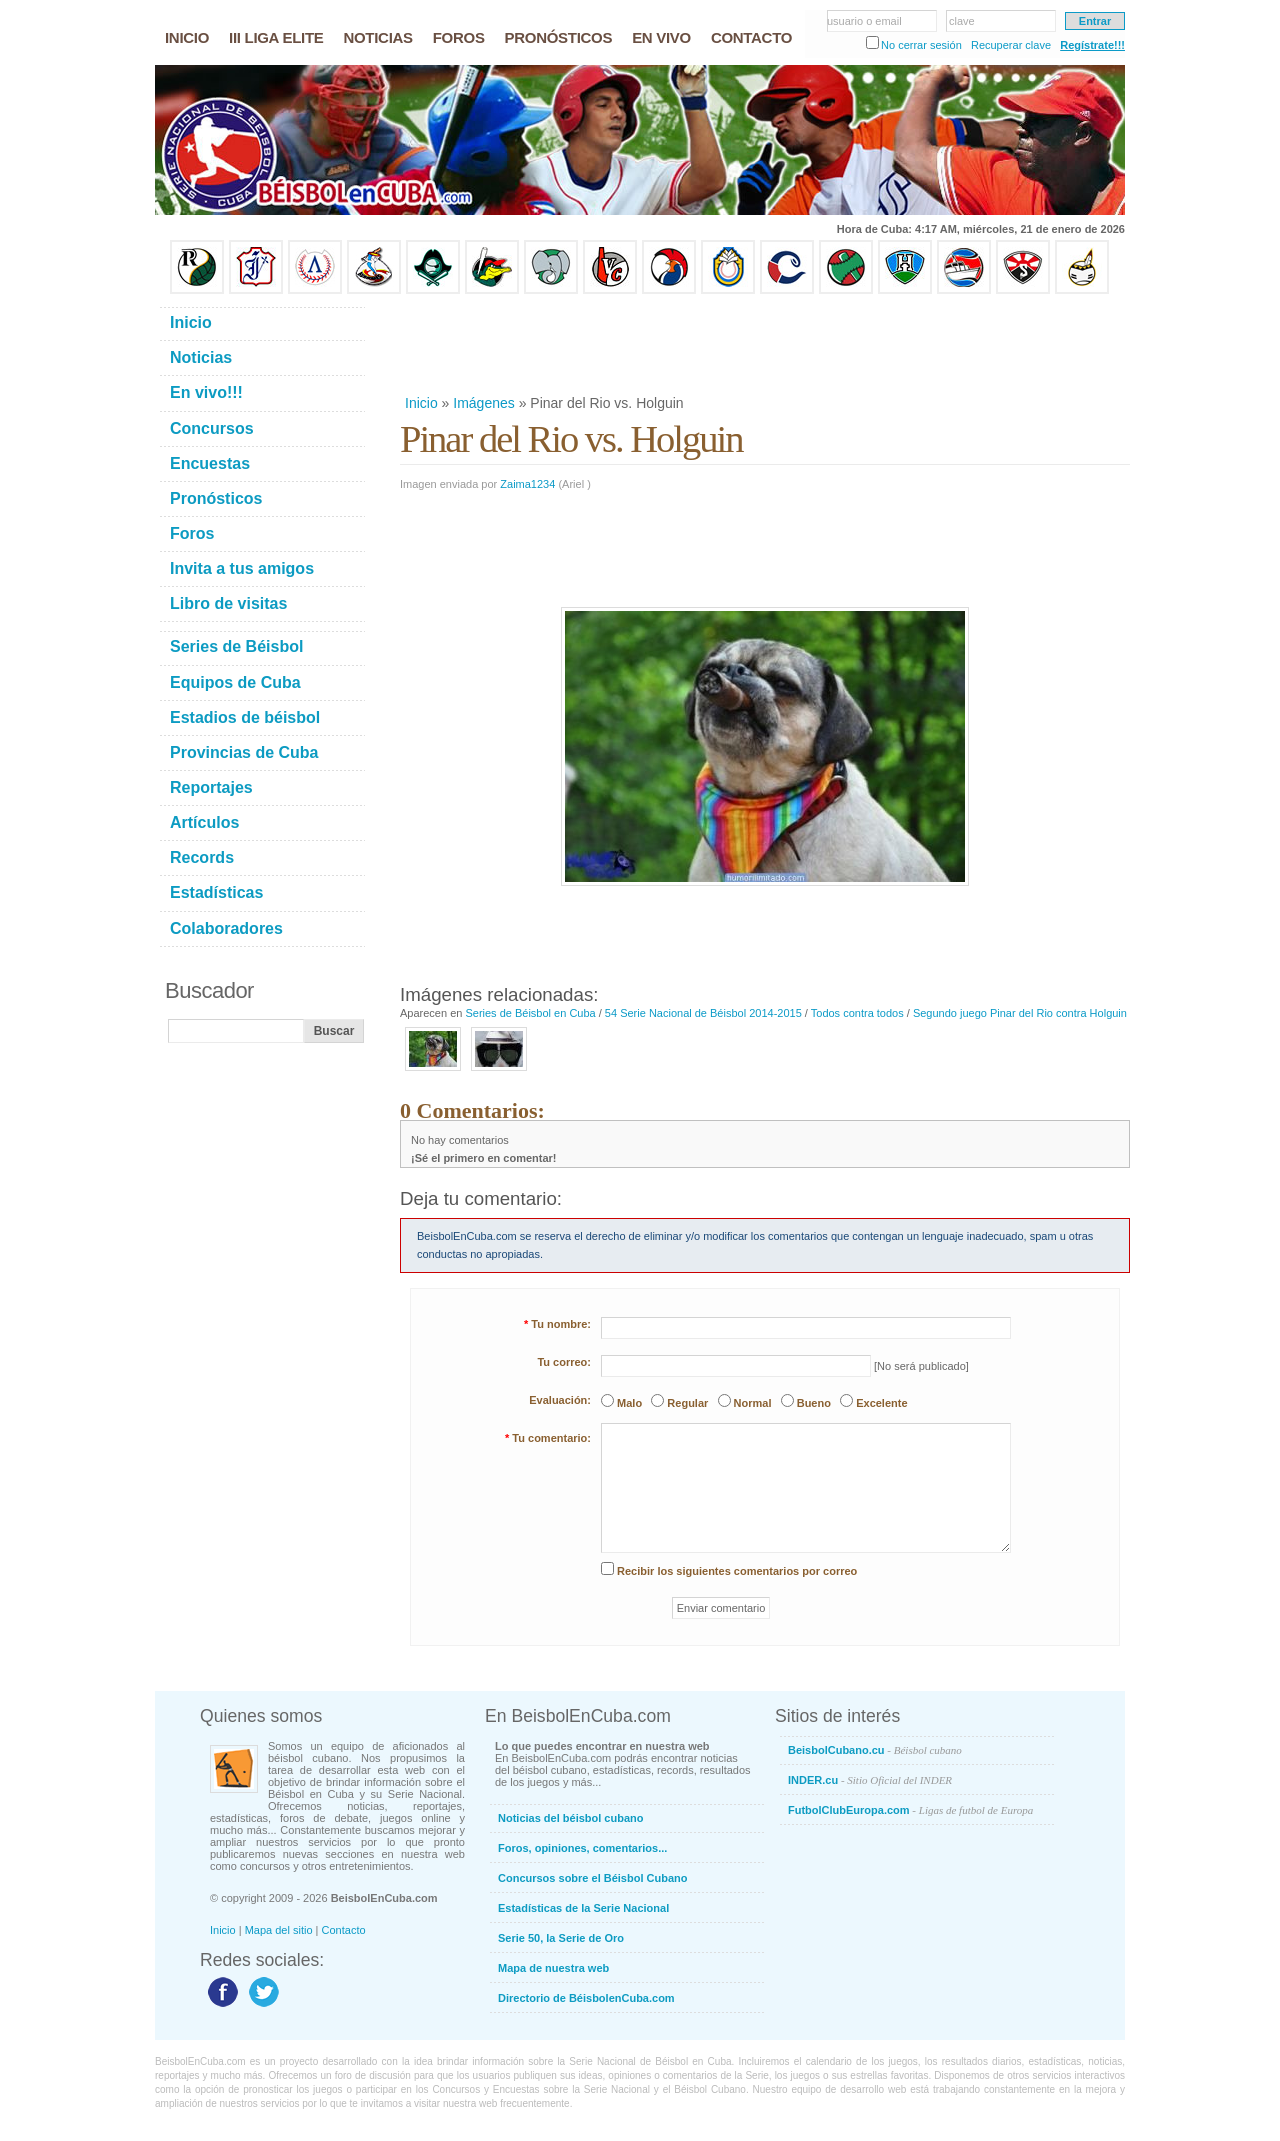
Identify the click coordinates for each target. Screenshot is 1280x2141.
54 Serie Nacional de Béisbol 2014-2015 (703, 1013)
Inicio (421, 403)
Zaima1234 (527, 484)
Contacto (344, 1930)
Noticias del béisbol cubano (570, 1818)
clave (962, 21)
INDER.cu (870, 1780)
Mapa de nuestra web (553, 1968)
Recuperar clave (1011, 45)
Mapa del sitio (279, 1930)
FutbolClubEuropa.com (910, 1810)
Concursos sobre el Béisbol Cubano (592, 1878)
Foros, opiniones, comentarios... (582, 1848)
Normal (753, 1403)
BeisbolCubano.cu (875, 1750)
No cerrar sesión (921, 45)
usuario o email (864, 21)
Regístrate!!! (1092, 45)
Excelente (881, 1403)
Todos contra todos (857, 1013)
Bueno (814, 1403)
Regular (687, 1403)
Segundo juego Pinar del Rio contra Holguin (1020, 1013)
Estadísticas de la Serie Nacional (583, 1908)
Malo (629, 1403)
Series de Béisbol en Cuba (530, 1013)
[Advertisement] (764, 344)
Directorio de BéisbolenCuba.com (586, 1998)
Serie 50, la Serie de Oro (561, 1938)
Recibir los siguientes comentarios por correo (737, 1571)
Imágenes (483, 403)
